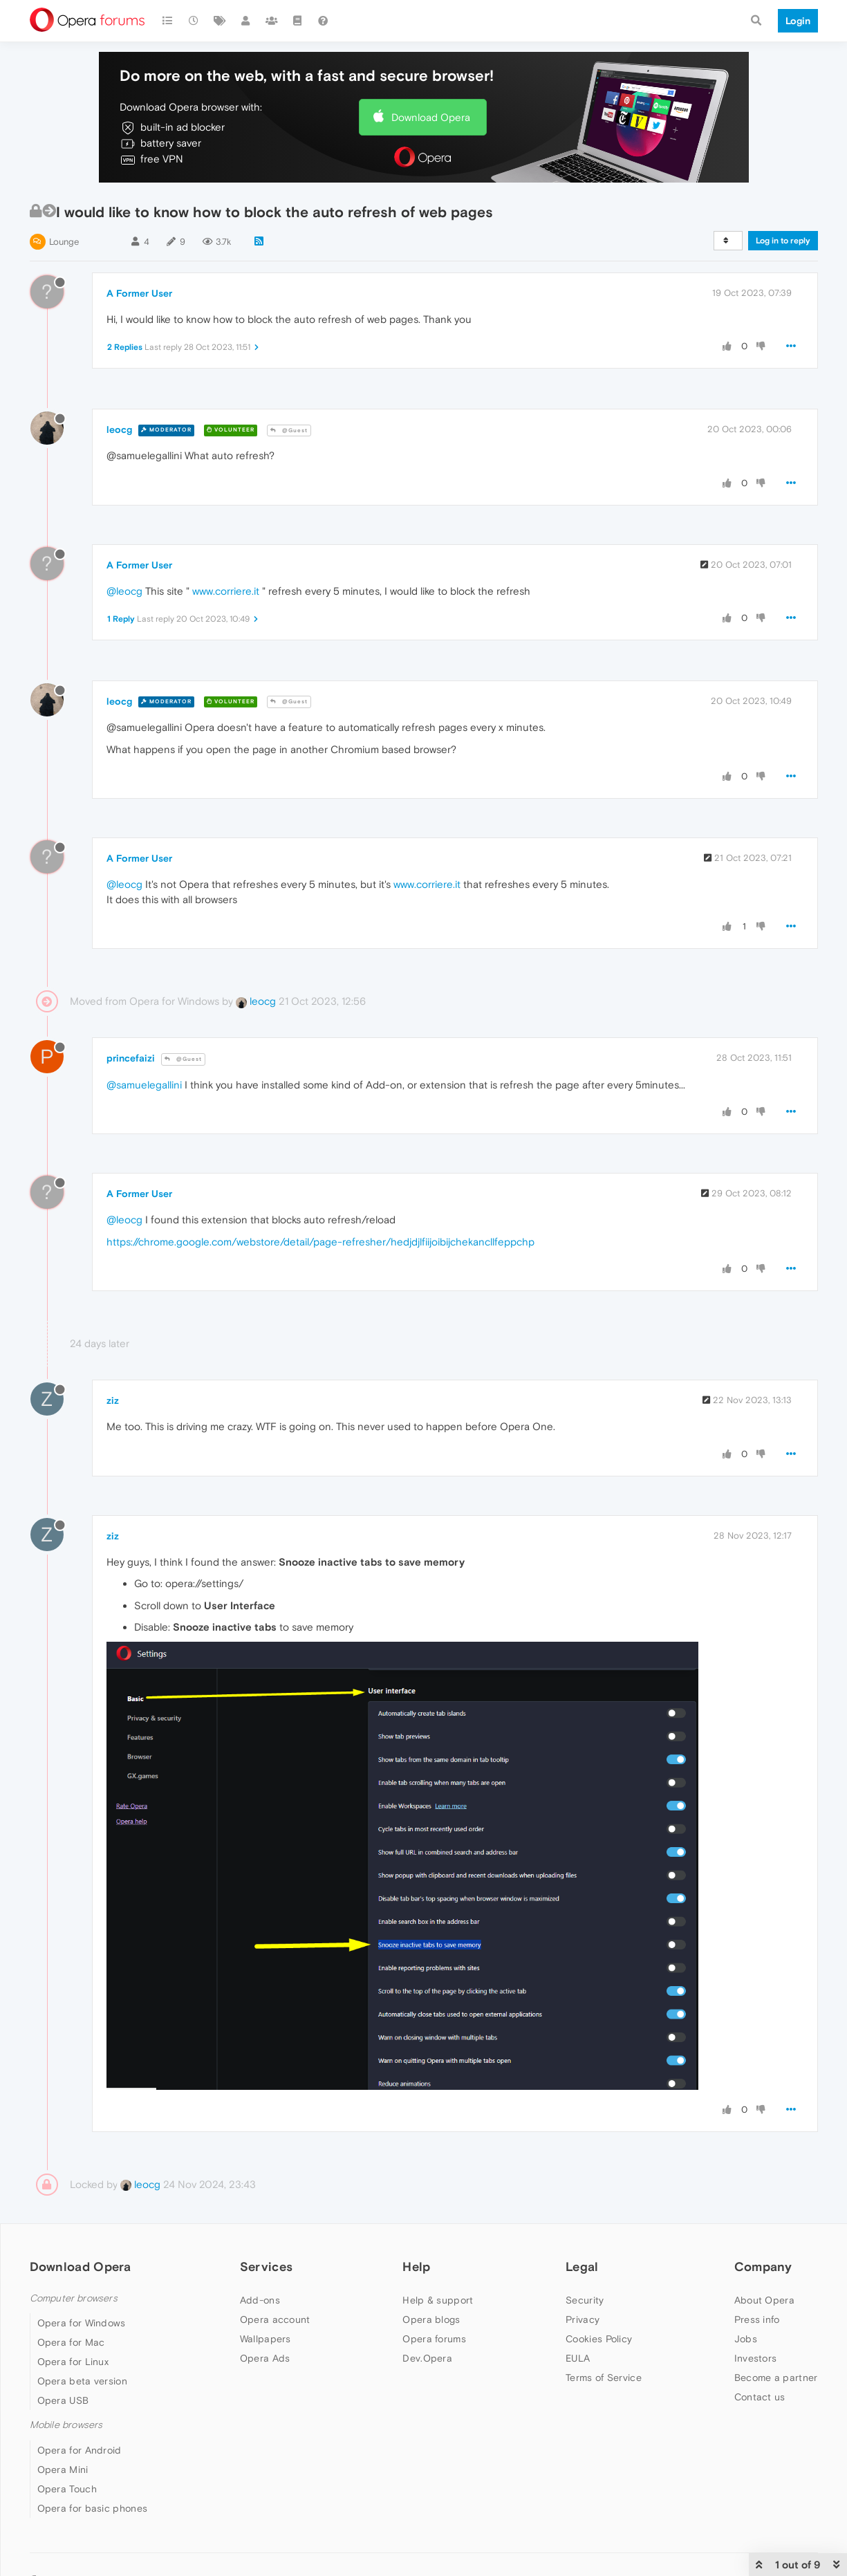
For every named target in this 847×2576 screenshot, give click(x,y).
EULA (578, 2358)
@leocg (124, 591)
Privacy (582, 2319)
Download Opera (430, 117)
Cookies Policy (599, 2338)
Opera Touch (67, 2488)
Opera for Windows (81, 2322)
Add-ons (260, 2300)
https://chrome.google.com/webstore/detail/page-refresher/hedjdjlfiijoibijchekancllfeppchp (320, 1242)
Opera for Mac (71, 2342)
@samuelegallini (144, 1085)
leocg (119, 429)
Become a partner (776, 2377)
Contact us (759, 2396)
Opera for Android (79, 2450)
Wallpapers (265, 2338)
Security (585, 2300)
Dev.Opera (427, 2358)
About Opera (764, 2300)
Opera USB (63, 2400)
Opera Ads (265, 2358)
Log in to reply (783, 240)
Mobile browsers (66, 2425)
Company (763, 2266)
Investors (755, 2358)
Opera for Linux (73, 2361)
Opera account (275, 2319)
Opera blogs (431, 2319)
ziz (112, 1400)
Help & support (437, 2300)
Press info (757, 2319)
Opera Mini (63, 2469)
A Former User (139, 293)
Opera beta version (82, 2381)
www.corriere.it (225, 591)
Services (266, 2266)
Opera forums (434, 2338)
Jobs (745, 2338)
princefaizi (130, 1058)
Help (416, 2266)
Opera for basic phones (92, 2508)
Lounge (64, 242)
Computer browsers (74, 2298)
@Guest (289, 430)
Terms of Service (604, 2377)
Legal (582, 2266)
